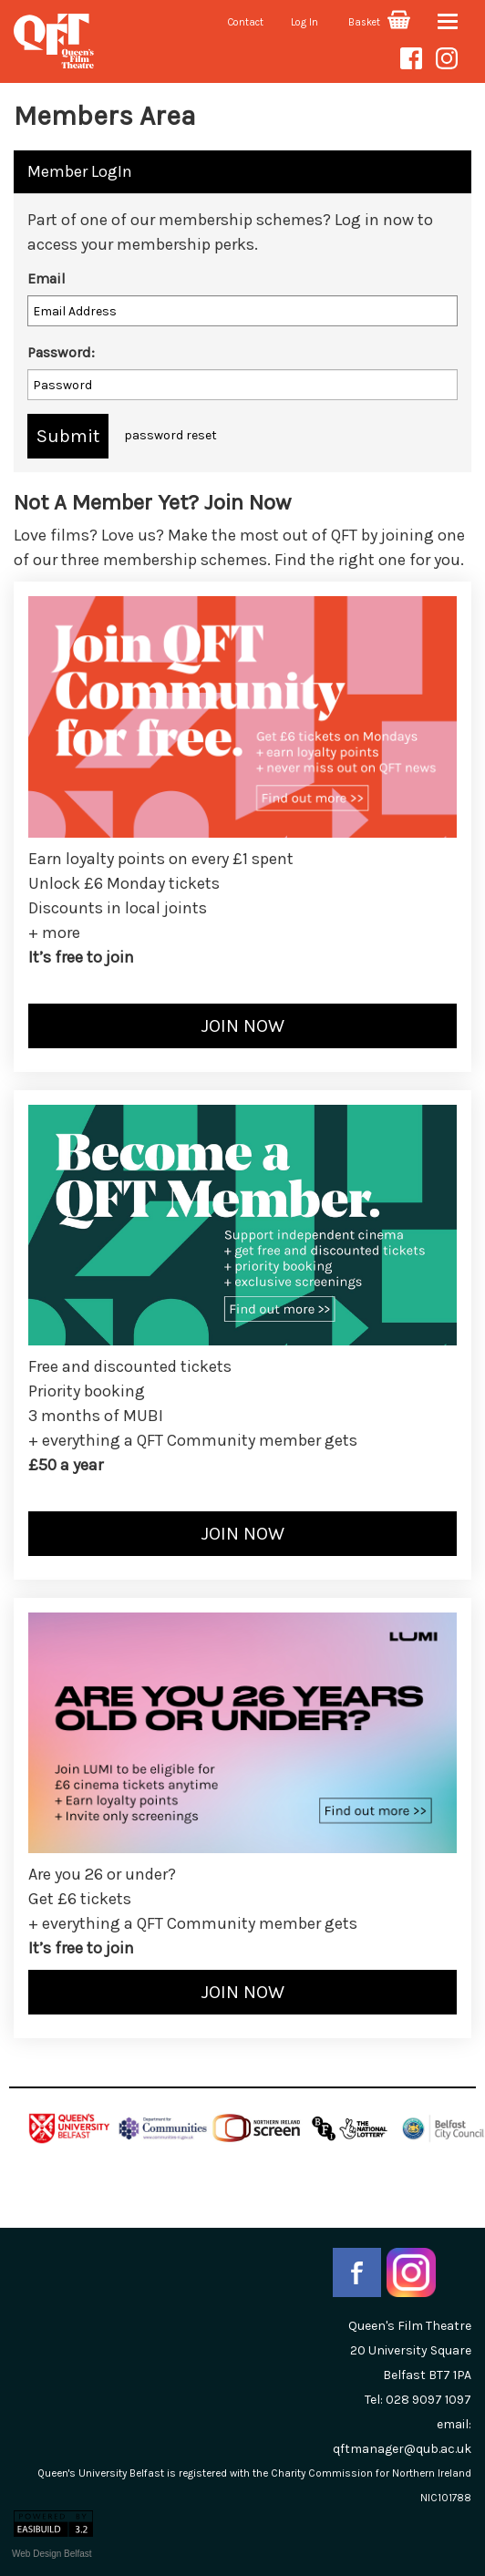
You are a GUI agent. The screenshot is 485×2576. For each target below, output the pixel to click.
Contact (245, 22)
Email (46, 278)
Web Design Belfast (52, 2554)
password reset (170, 435)
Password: (61, 352)
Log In (304, 22)
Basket (379, 22)
